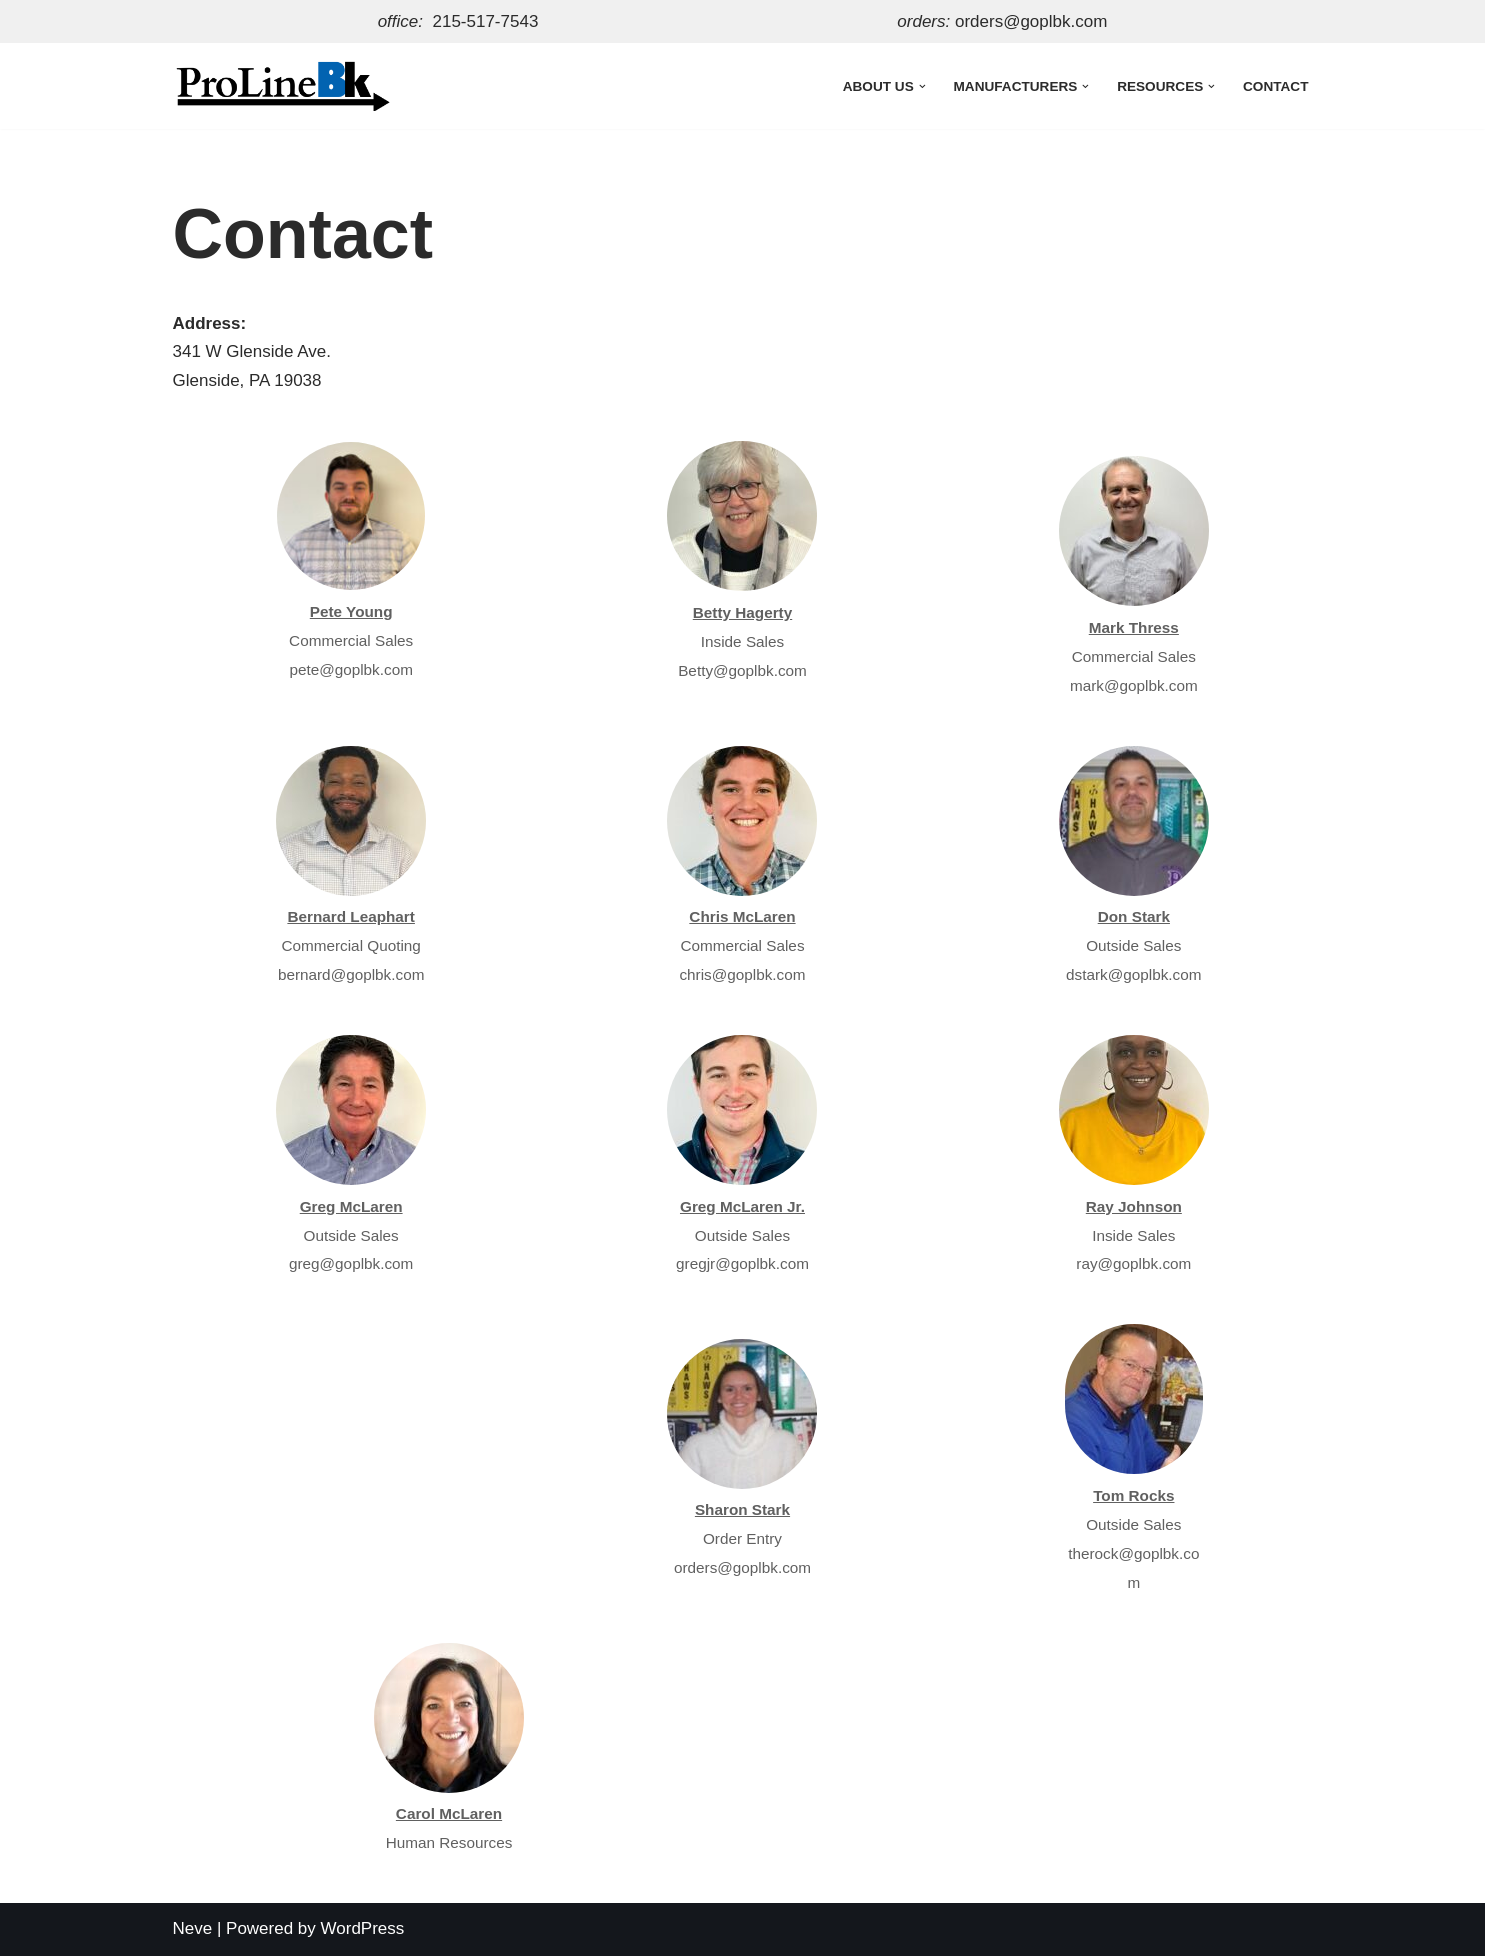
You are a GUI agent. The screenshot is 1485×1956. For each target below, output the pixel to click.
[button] (922, 85)
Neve (193, 1928)
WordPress (363, 1928)
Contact (1275, 86)
